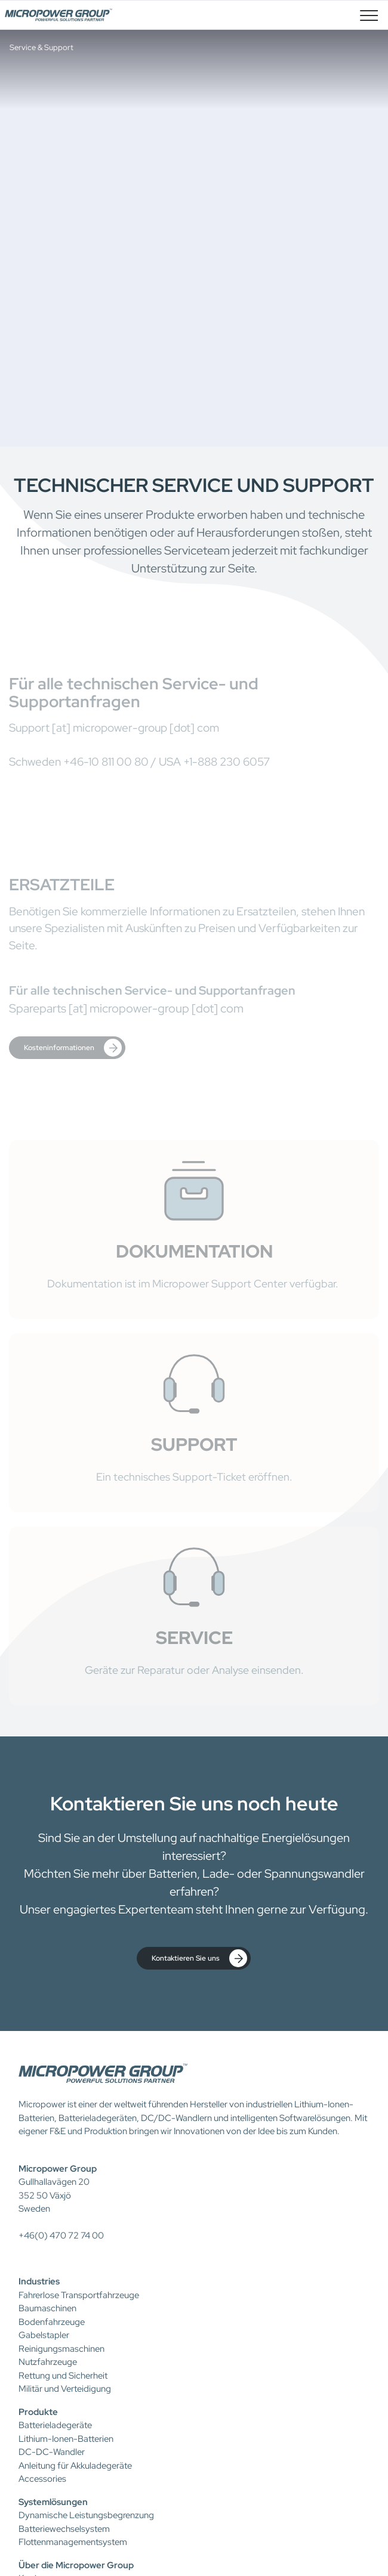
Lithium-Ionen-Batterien (66, 2439)
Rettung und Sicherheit (63, 2376)
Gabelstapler (44, 2335)
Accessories (42, 2479)
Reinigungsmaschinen (61, 2349)
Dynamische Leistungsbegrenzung (86, 2515)
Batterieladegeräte (55, 2425)
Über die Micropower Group (76, 2565)
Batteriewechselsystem (64, 2529)
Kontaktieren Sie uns (199, 1958)
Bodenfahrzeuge (52, 2322)
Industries (39, 2281)
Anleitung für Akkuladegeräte (75, 2466)
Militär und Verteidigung (65, 2389)
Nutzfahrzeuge (48, 2362)
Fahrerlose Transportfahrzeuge (79, 2295)
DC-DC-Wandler (52, 2452)
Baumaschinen (47, 2308)
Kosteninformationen (73, 1048)
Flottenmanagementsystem (73, 2542)
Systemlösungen (53, 2502)
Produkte (38, 2412)
